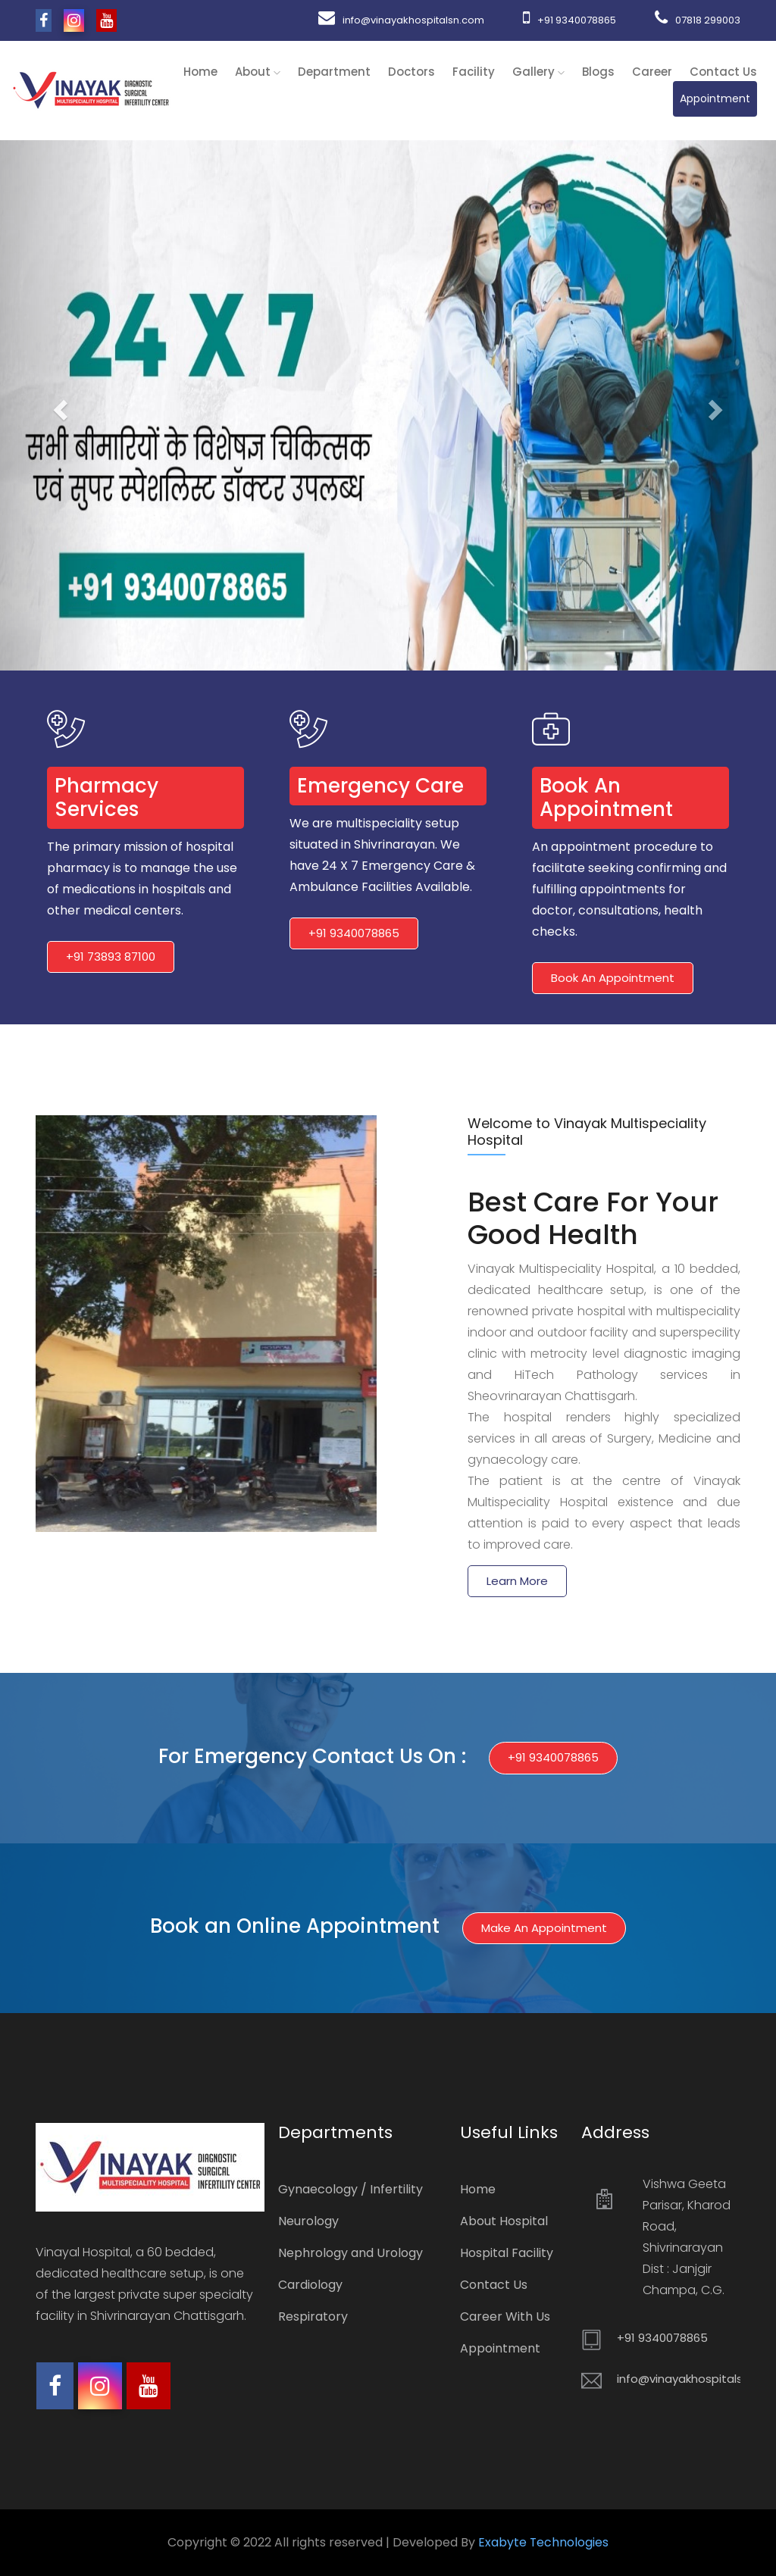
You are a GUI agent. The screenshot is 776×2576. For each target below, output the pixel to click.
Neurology (308, 2221)
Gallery (538, 72)
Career (652, 72)
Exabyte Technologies (543, 2542)
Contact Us (723, 72)
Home (200, 72)
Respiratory (313, 2316)
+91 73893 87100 (110, 956)
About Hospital (504, 2221)
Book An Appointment (612, 978)
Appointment (715, 98)
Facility (473, 72)
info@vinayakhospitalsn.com (398, 20)
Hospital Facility (506, 2253)
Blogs (598, 72)
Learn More (517, 1581)
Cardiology (310, 2284)
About (257, 72)
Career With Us (505, 2316)
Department (334, 72)
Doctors (411, 72)
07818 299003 (697, 20)
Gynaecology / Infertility (350, 2189)
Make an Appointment (544, 1928)
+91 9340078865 (568, 20)
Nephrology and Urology (350, 2253)
